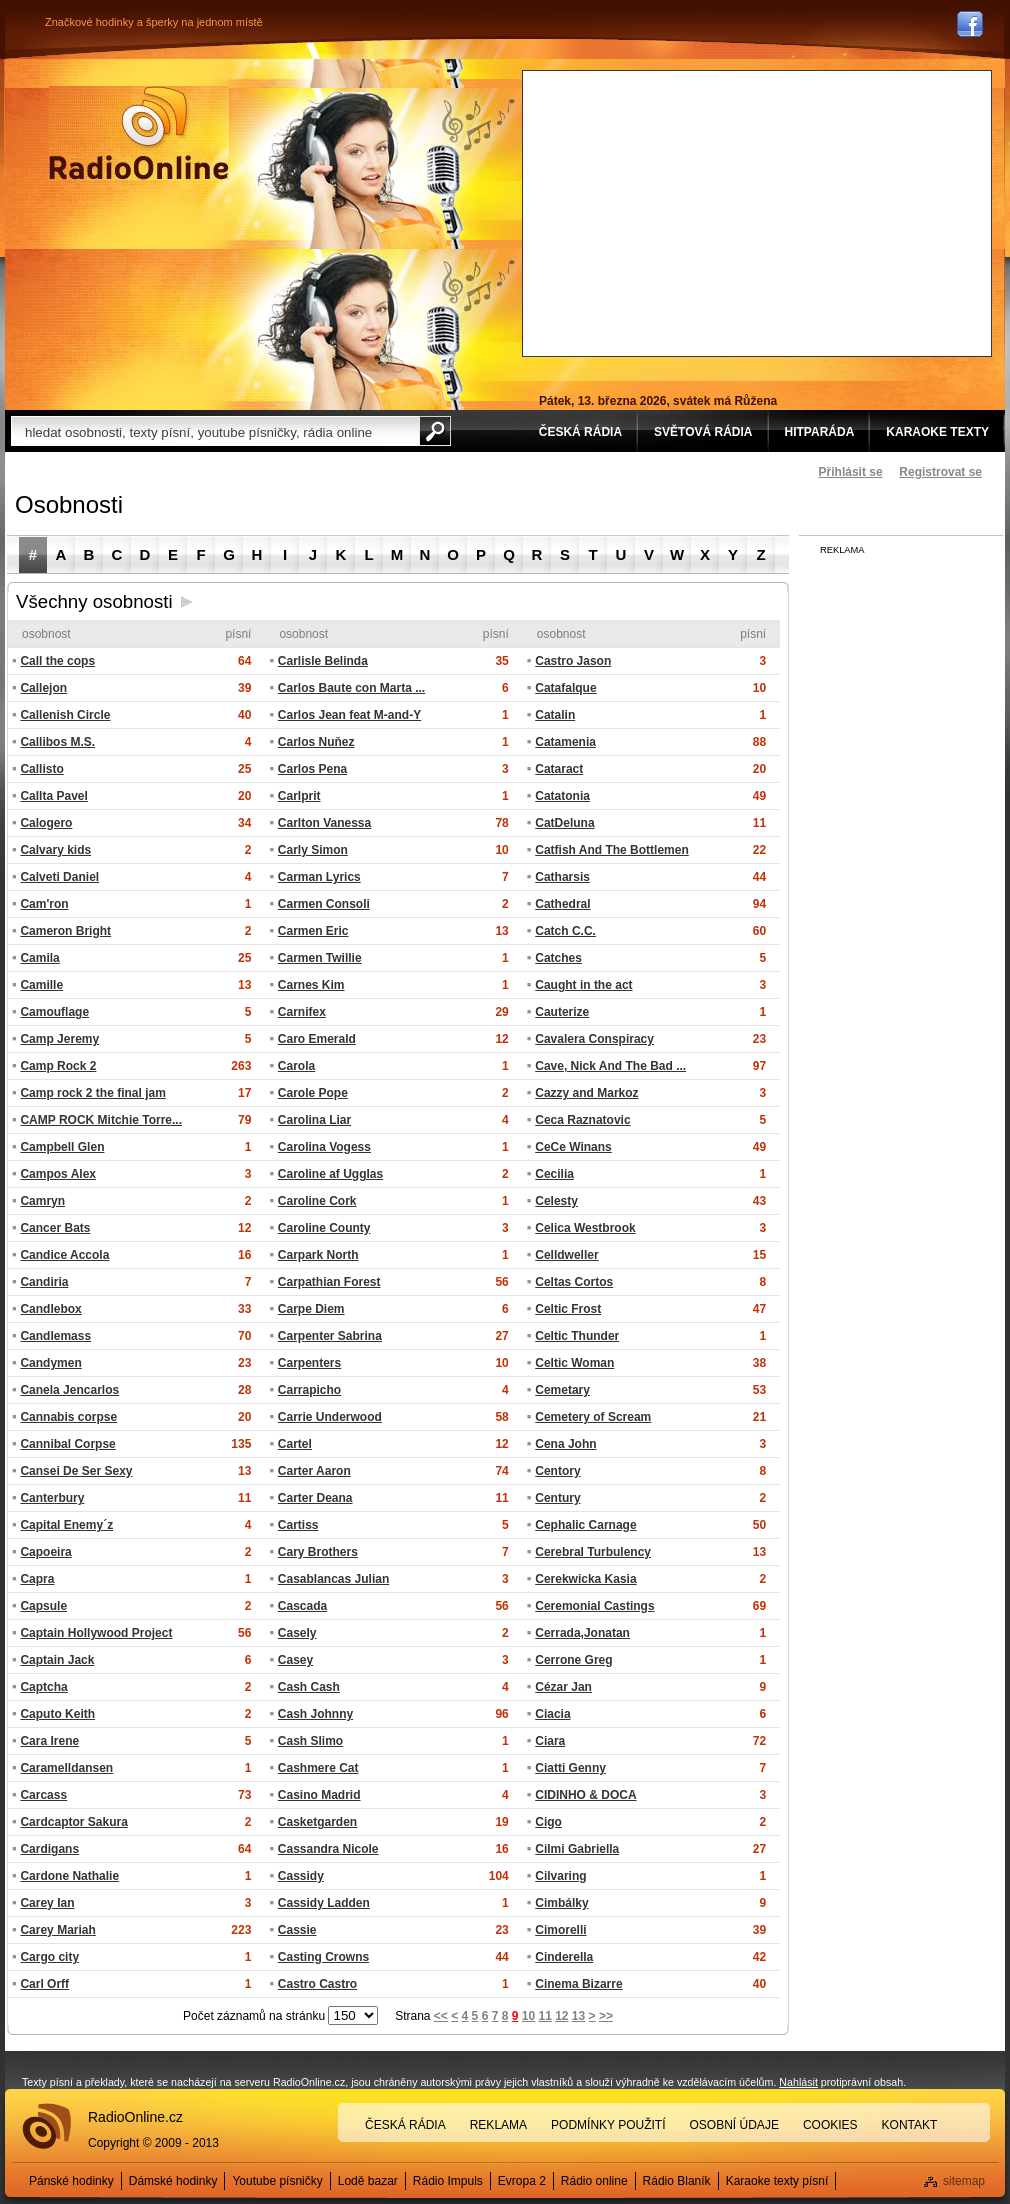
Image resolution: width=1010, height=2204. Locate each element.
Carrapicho (309, 1390)
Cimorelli (560, 1930)
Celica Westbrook (585, 1228)
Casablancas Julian (333, 1579)
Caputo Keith (57, 1714)
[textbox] (215, 431)
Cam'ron (44, 904)
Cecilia (554, 1174)
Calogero (46, 823)
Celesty (556, 1201)
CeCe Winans (573, 1147)
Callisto (41, 769)
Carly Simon (313, 850)
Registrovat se (940, 472)
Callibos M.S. (57, 742)
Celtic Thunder (577, 1336)
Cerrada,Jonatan (582, 1633)
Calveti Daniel (59, 877)
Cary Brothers (318, 1552)
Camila (39, 958)
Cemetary (562, 1390)
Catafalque (565, 688)
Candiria (44, 1282)
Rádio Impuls (448, 2181)
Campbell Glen (62, 1147)
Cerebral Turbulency (593, 1552)
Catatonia (562, 796)
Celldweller (566, 1255)
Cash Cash (309, 1687)
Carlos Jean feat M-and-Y (349, 715)
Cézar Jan (563, 1687)
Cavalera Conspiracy (594, 1039)
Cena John (565, 1444)
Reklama (498, 2125)
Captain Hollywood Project (96, 1633)
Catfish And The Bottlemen (612, 850)
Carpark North (318, 1255)
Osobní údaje (734, 2125)
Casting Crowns (323, 1957)
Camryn (42, 1201)
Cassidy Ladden (324, 1903)
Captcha (43, 1687)
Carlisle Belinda (323, 661)
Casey (295, 1660)
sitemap (964, 2181)
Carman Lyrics (319, 877)
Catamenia (565, 742)
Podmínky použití (608, 2125)
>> (606, 2016)
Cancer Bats (55, 1228)
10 (528, 2016)
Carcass (43, 1795)
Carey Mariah (57, 1930)
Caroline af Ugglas (330, 1174)
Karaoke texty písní (777, 2181)
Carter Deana (315, 1498)
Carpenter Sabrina (330, 1336)
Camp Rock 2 (58, 1066)
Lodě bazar (368, 2181)
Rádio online (594, 2181)
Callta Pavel (53, 796)
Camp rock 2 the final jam (92, 1093)
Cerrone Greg (573, 1660)
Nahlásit (798, 2082)
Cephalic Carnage (585, 1525)
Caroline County (324, 1228)
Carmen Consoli (324, 904)
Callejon (43, 688)
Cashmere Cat (318, 1768)
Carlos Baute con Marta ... (351, 688)
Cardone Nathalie (69, 1876)
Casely (297, 1633)
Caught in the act (583, 985)
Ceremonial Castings (594, 1606)
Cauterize (562, 1012)
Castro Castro (317, 1984)
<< (441, 2016)
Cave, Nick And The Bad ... (610, 1066)
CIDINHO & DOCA (585, 1795)
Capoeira (45, 1552)
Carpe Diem (311, 1309)
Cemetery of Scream (593, 1417)
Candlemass (55, 1336)
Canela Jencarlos (69, 1390)
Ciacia (552, 1714)
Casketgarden (317, 1822)
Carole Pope (313, 1093)
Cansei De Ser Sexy (76, 1471)
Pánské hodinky (71, 2181)
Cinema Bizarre (578, 1984)
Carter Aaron (314, 1471)
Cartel (295, 1444)
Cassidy (301, 1876)
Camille (41, 985)
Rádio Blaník (677, 2181)
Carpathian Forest (329, 1282)
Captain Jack (57, 1660)
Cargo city (49, 1957)
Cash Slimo (310, 1741)
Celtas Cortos (574, 1282)
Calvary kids (55, 850)
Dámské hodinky (173, 2181)
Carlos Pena (312, 769)
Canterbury (52, 1498)
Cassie (297, 1930)
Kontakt (910, 2125)
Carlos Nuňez (316, 742)
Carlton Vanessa (324, 823)
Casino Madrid (319, 1795)
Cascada (302, 1606)
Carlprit (299, 796)
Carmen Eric (313, 931)
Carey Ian (47, 1903)
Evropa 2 (522, 2181)
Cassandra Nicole (328, 1849)
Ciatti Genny (570, 1768)
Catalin (555, 715)
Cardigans (49, 1849)
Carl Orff (44, 1984)
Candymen (50, 1363)
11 (544, 2016)
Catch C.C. (565, 931)
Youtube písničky (277, 2181)
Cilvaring (560, 1876)
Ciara (550, 1741)
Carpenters (309, 1363)
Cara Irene (49, 1741)
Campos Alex (58, 1174)
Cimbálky (561, 1903)
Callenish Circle (65, 715)
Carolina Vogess (324, 1147)
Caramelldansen (66, 1768)
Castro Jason (573, 661)
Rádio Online (139, 133)
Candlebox (50, 1309)
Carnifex (302, 1012)
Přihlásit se (851, 472)
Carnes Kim (311, 985)
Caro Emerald (317, 1039)
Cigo (548, 1822)
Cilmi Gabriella (577, 1849)
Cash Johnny (315, 1714)
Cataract (559, 769)
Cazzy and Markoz (586, 1093)
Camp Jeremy (59, 1039)
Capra (37, 1579)
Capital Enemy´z (66, 1525)
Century (557, 1498)
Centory (557, 1471)
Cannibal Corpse (67, 1444)
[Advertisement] (738, 211)
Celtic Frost (568, 1309)
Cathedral (562, 904)
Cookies (830, 2125)
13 (578, 2016)
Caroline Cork (317, 1201)
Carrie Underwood (330, 1417)
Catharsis (562, 877)
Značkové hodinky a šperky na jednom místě (154, 22)
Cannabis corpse (68, 1417)
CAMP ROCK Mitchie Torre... (101, 1120)
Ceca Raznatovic (582, 1120)
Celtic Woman (574, 1363)
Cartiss (298, 1525)
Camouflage (54, 1012)
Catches (558, 958)
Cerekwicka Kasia (585, 1579)
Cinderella (564, 1957)
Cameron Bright (65, 931)
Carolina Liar (314, 1120)
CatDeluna (564, 823)
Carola (296, 1066)
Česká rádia (405, 2125)
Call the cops (57, 661)
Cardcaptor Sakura (73, 1822)
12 (561, 2016)
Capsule (43, 1606)
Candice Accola (64, 1255)
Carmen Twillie (320, 958)
